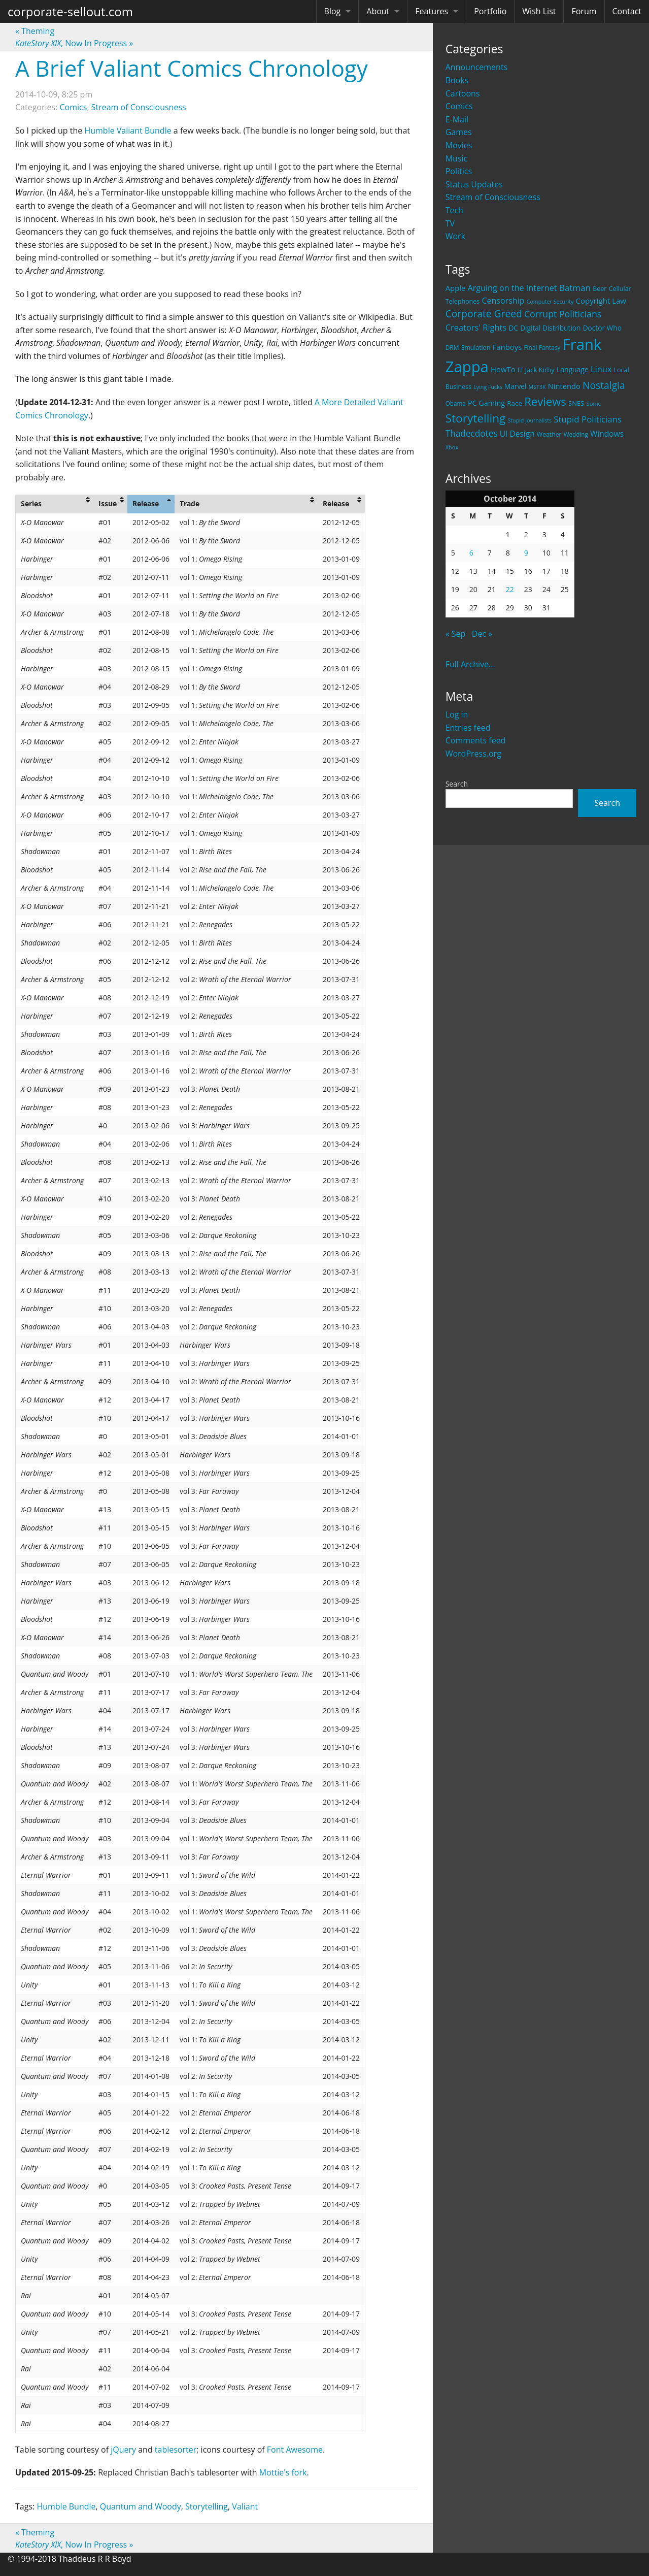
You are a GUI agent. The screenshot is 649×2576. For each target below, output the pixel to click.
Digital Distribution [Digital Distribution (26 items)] (550, 328)
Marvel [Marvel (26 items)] (515, 386)
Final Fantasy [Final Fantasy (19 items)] (542, 347)
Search (457, 784)
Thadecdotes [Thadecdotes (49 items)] (472, 433)
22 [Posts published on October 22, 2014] (510, 589)
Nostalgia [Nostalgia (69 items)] (604, 385)
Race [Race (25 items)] (514, 403)
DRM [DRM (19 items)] (452, 347)
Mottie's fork (283, 2472)
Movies (459, 145)
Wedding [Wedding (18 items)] (576, 434)
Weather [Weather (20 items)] (549, 434)
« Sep (456, 633)
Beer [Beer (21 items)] (599, 288)
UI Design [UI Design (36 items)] (517, 433)
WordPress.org (473, 753)
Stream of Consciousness (493, 197)
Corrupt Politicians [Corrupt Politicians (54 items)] (562, 314)
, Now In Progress (74, 43)
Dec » (482, 633)
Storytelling (206, 2506)
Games (459, 132)
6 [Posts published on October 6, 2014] (471, 553)
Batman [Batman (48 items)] (575, 288)
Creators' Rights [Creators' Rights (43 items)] (476, 327)
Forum (583, 11)
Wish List (539, 11)
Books (457, 80)
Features (431, 11)
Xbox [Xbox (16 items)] (452, 447)
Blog (332, 11)
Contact (626, 11)
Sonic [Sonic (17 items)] (593, 403)
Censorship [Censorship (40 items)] (503, 300)
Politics (459, 171)
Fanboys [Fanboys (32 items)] (507, 347)
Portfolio (490, 11)
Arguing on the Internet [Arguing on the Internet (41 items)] (512, 288)
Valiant (245, 2506)
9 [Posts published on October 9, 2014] (526, 553)
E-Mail (457, 119)
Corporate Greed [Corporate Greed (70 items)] (484, 313)
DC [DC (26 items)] (513, 328)
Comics (459, 106)
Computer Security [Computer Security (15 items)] (550, 301)
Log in (457, 714)
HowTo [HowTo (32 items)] (503, 369)
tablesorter (175, 2449)
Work (455, 236)
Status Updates (474, 184)
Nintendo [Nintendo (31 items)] (564, 386)
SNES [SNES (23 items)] (576, 403)
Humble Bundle (66, 2506)
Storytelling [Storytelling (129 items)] (476, 418)
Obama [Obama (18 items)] (456, 403)
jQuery (123, 2449)
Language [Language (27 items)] (573, 369)
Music (457, 158)
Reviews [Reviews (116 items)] (545, 401)
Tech (454, 210)
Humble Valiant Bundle (127, 130)
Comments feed (476, 740)
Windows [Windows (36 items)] (607, 433)
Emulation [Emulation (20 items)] (476, 347)
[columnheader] (55, 504)
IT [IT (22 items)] (520, 369)
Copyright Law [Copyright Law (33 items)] (600, 301)
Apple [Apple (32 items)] (456, 288)
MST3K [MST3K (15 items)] (537, 386)
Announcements (477, 67)
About (377, 11)
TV (450, 223)
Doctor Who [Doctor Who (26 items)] (602, 328)
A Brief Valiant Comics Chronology (191, 68)
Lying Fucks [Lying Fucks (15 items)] (487, 386)
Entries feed (468, 727)
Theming (34, 31)
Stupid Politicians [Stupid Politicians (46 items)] (588, 419)
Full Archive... (470, 664)
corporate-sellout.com (70, 11)
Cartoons (463, 93)
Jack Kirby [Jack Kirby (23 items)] (540, 369)
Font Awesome (295, 2449)
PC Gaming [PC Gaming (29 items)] (486, 403)
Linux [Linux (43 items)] (601, 369)
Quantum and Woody (140, 2506)
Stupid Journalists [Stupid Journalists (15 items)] (529, 420)
